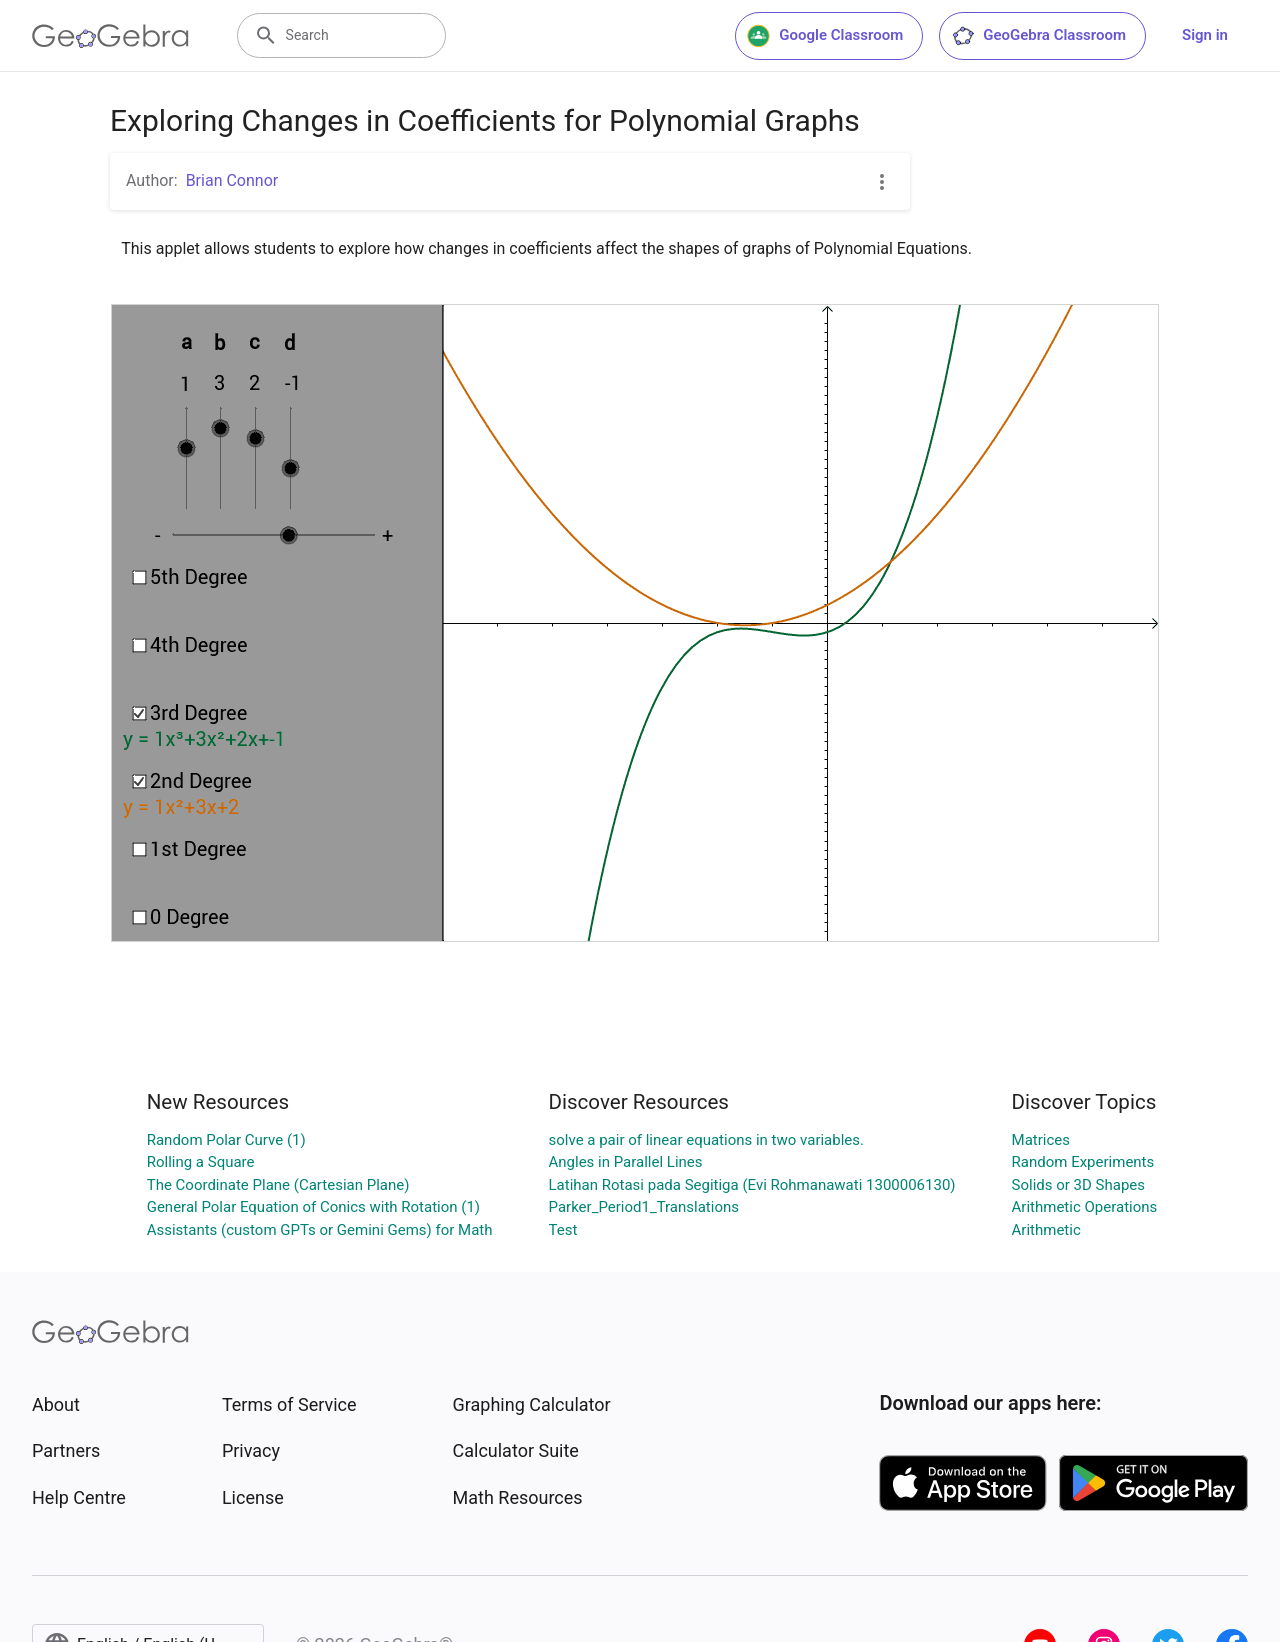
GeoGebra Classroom (1038, 36)
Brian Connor (232, 180)
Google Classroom (825, 36)
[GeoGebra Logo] (110, 36)
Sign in (1205, 35)
